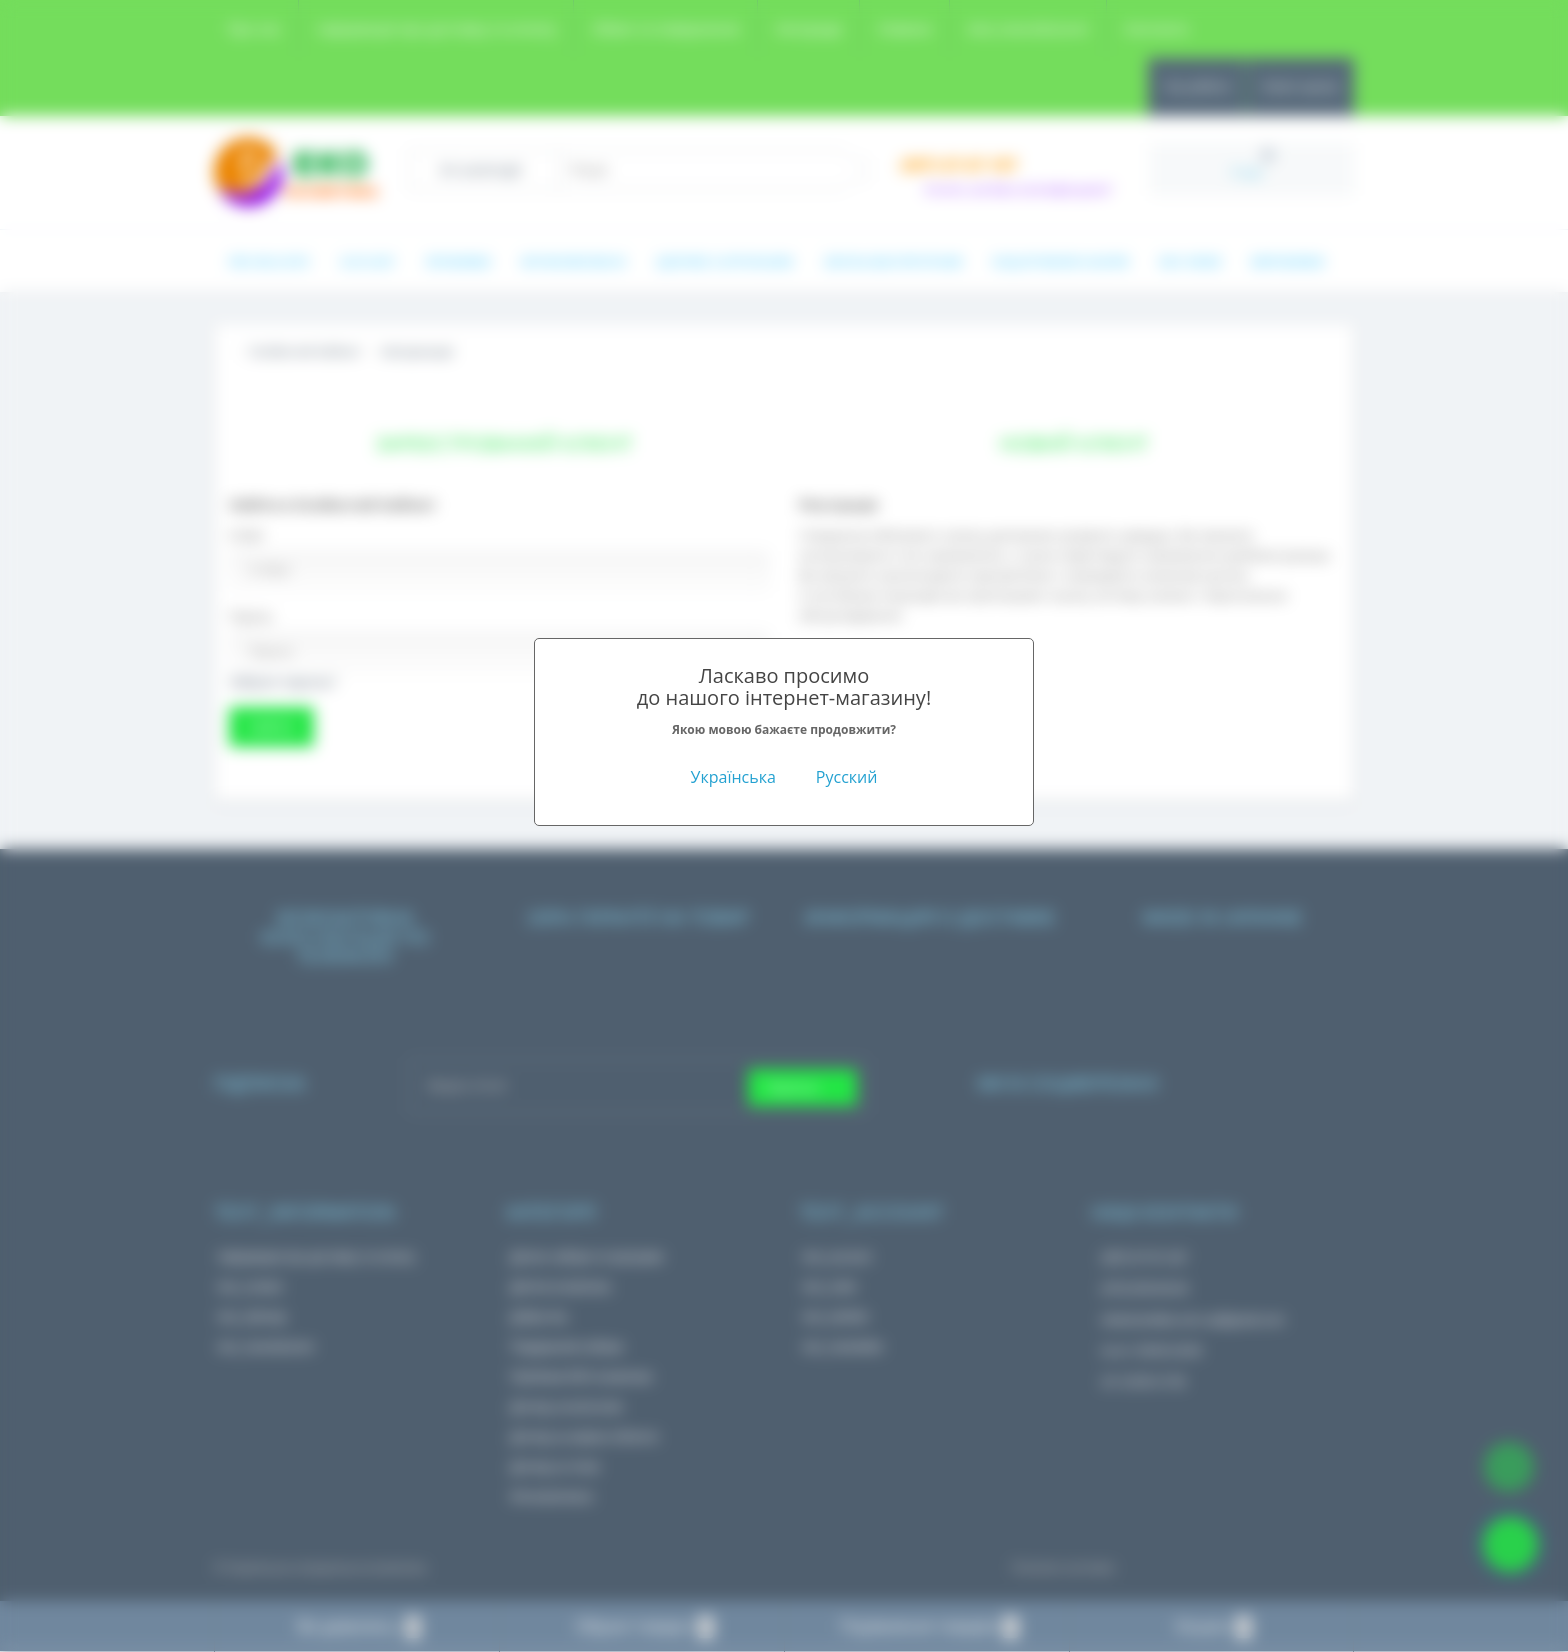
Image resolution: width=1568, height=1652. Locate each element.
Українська (733, 777)
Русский (847, 777)
